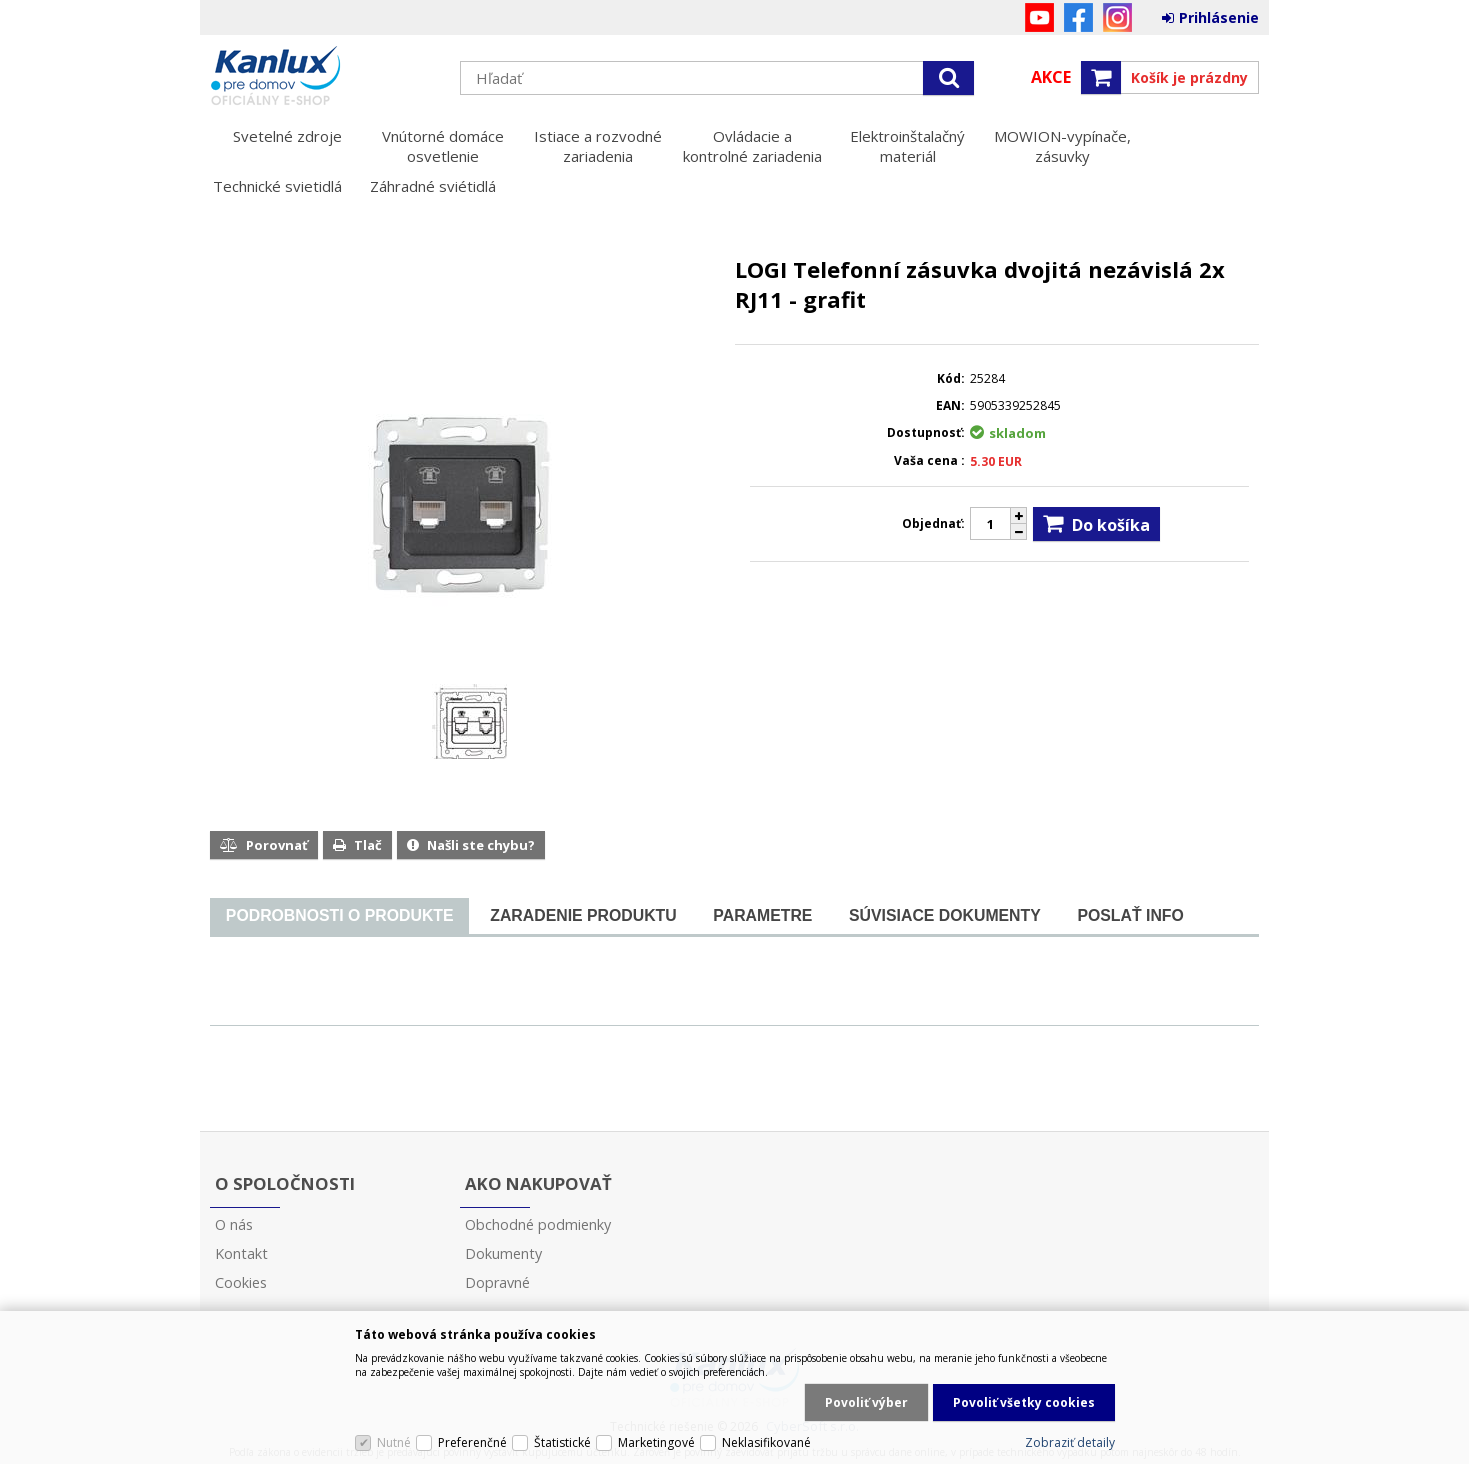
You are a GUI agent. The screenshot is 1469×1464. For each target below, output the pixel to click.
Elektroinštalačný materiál (907, 146)
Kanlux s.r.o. (325, 77)
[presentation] (339, 916)
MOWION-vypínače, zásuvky (1062, 146)
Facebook (1078, 17)
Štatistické (562, 1442)
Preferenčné (472, 1442)
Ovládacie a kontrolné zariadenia (752, 146)
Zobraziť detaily (1070, 1442)
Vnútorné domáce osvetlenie (443, 146)
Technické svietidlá (277, 186)
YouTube (1039, 17)
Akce (1051, 77)
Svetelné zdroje (287, 136)
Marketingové (656, 1442)
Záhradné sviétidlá (433, 186)
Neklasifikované (766, 1442)
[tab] (339, 916)
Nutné (394, 1442)
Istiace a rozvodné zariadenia (598, 146)
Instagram (1117, 17)
